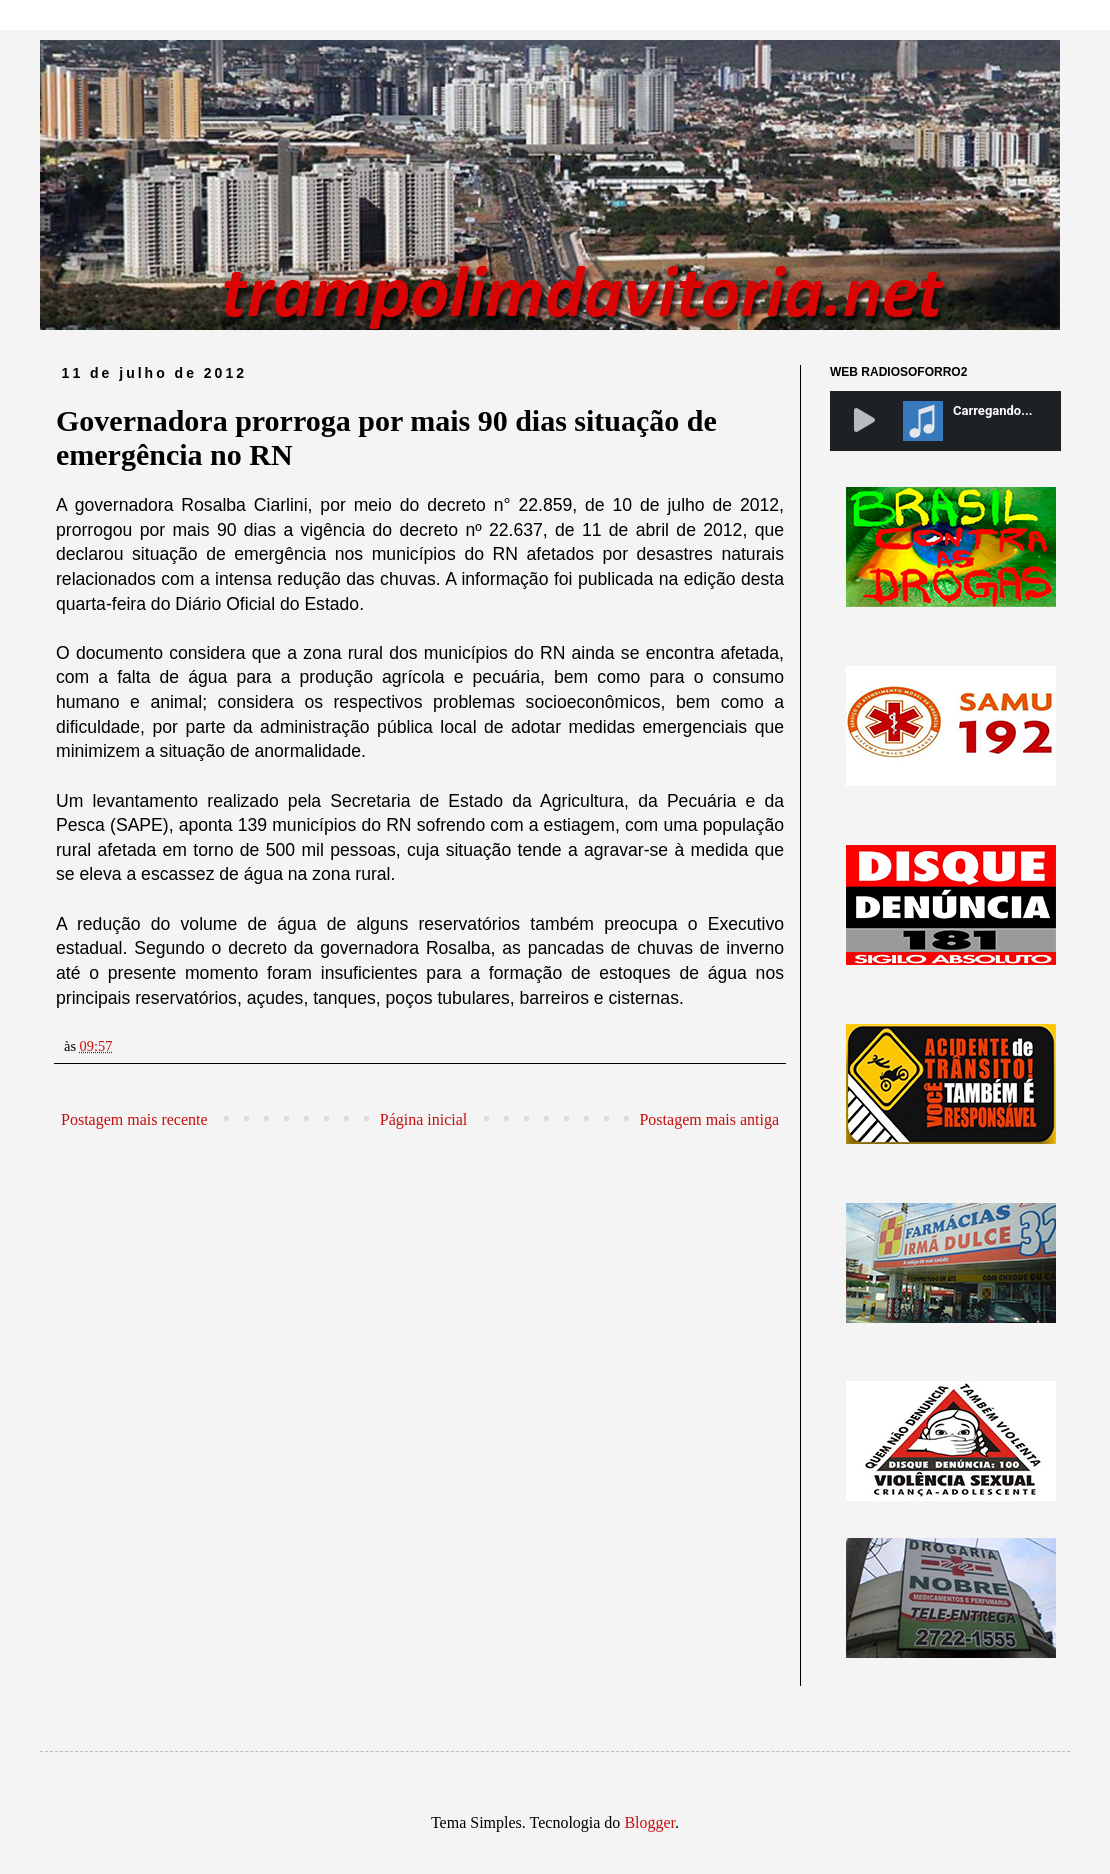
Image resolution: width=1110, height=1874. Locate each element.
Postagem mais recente (134, 1119)
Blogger (649, 1822)
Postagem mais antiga (709, 1119)
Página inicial (424, 1119)
